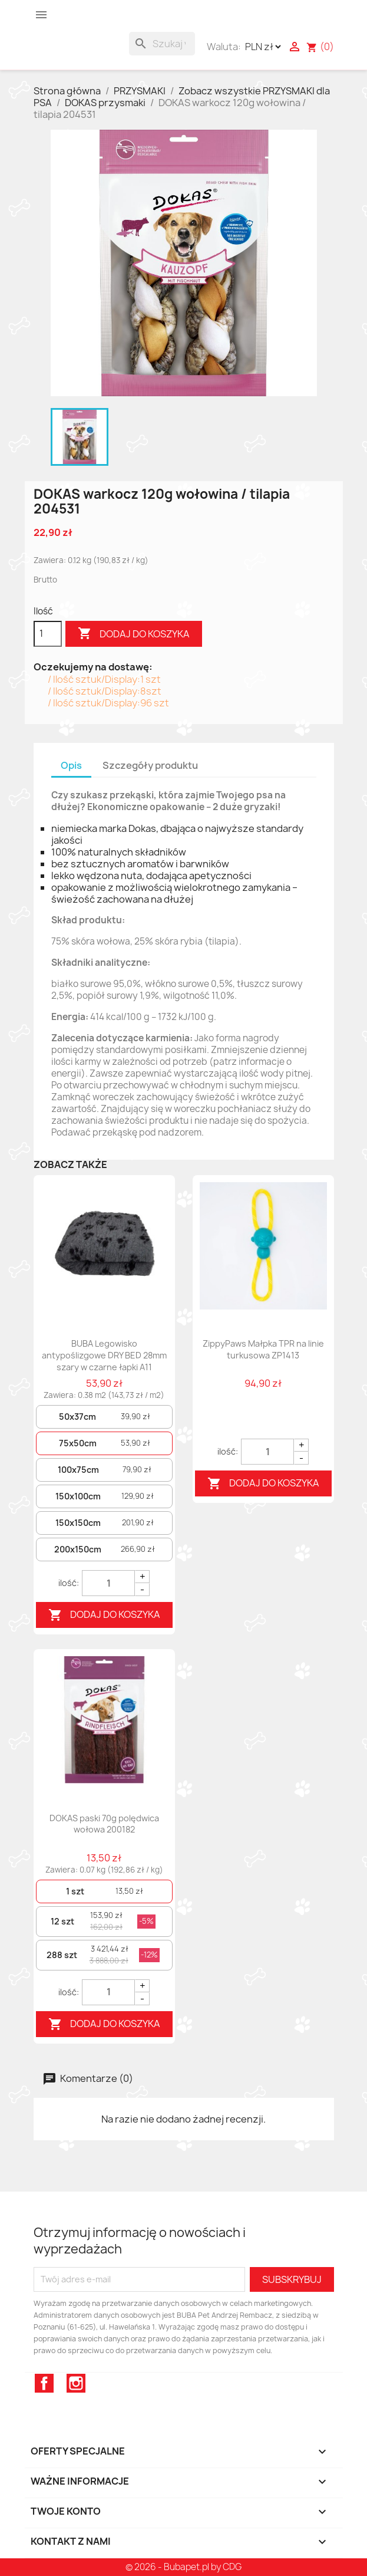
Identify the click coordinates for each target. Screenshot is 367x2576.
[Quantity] (108, 1583)
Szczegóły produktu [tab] (150, 765)
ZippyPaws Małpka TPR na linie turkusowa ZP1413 (263, 1349)
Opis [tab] (71, 765)
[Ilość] (48, 634)
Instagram (76, 2383)
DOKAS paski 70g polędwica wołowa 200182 (104, 1823)
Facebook (44, 2383)
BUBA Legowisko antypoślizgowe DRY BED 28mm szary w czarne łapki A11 (104, 1355)
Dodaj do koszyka (134, 633)
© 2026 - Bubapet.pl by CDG (183, 2567)
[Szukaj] (162, 43)
